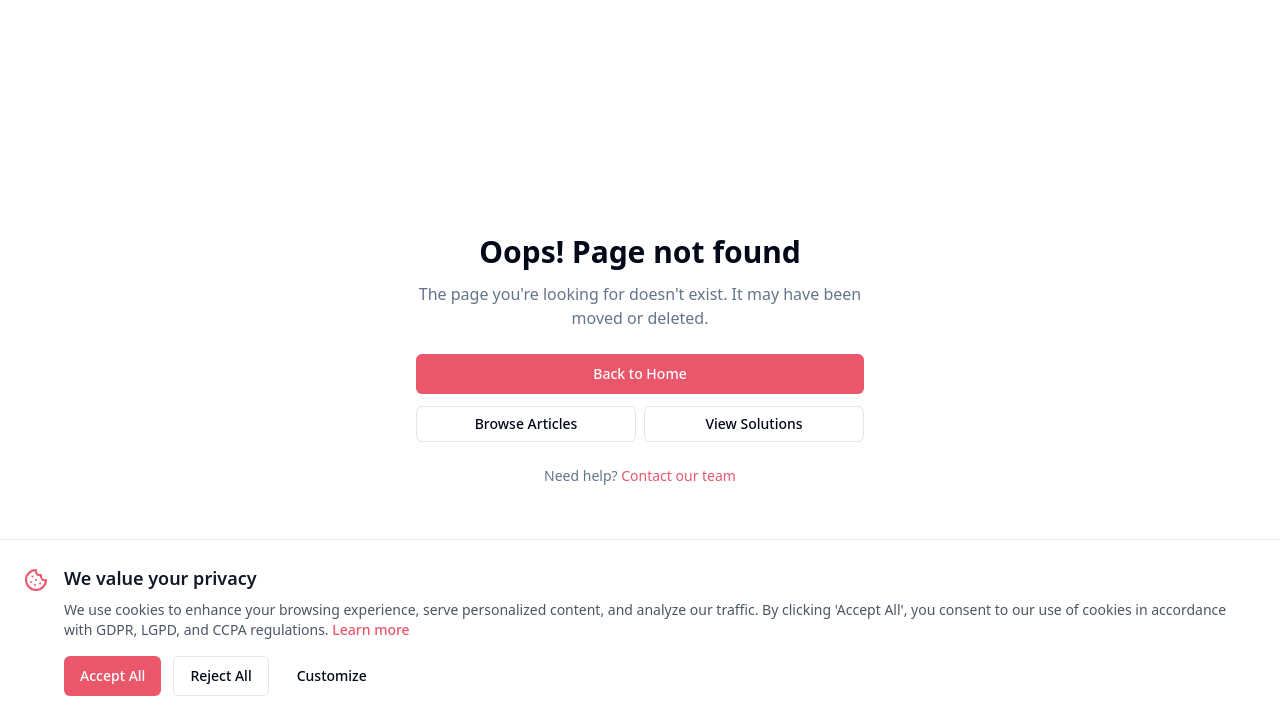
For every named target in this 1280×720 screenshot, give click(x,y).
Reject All (220, 675)
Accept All (112, 675)
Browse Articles (526, 423)
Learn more (370, 629)
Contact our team (678, 475)
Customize (332, 675)
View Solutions (753, 423)
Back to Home (639, 373)
